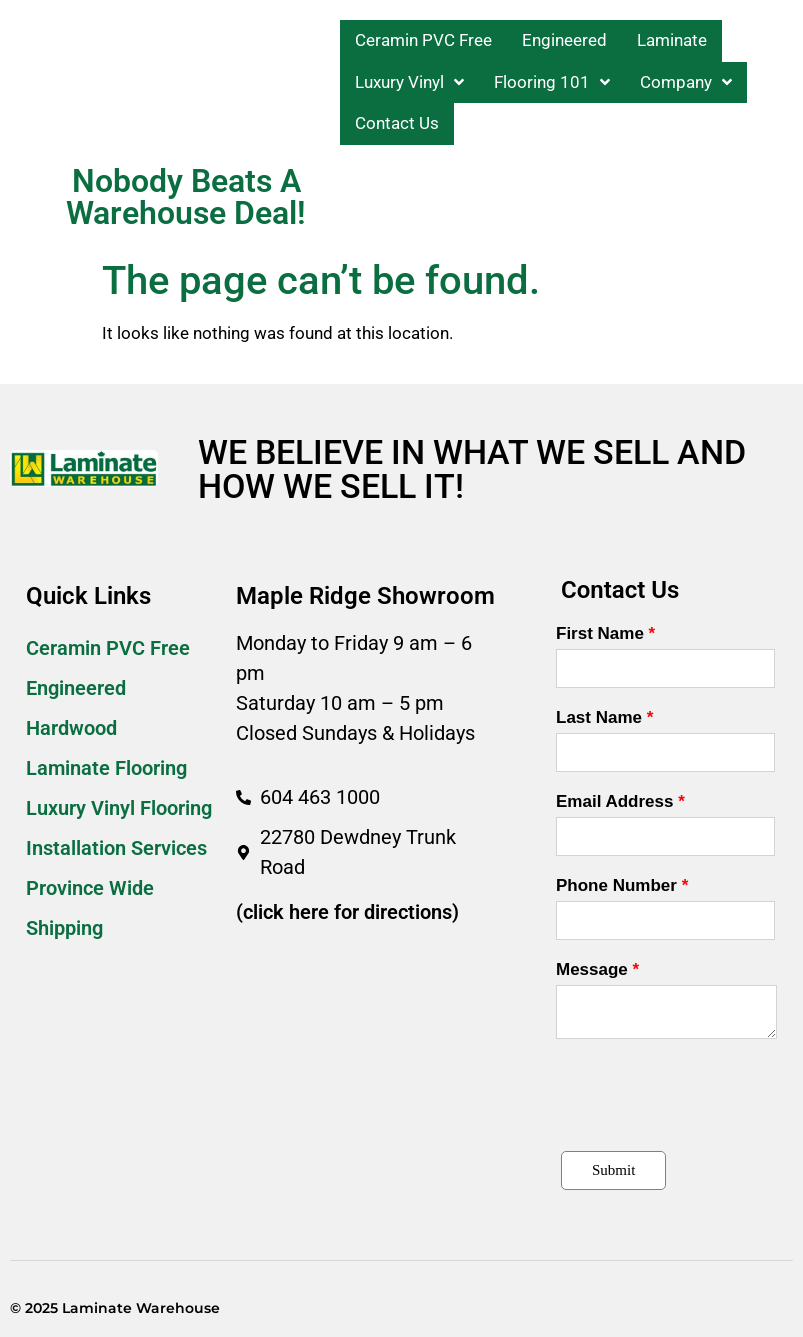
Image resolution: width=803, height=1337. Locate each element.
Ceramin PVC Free (108, 648)
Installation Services (116, 848)
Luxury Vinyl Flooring (119, 808)
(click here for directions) (347, 912)
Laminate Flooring (106, 768)
